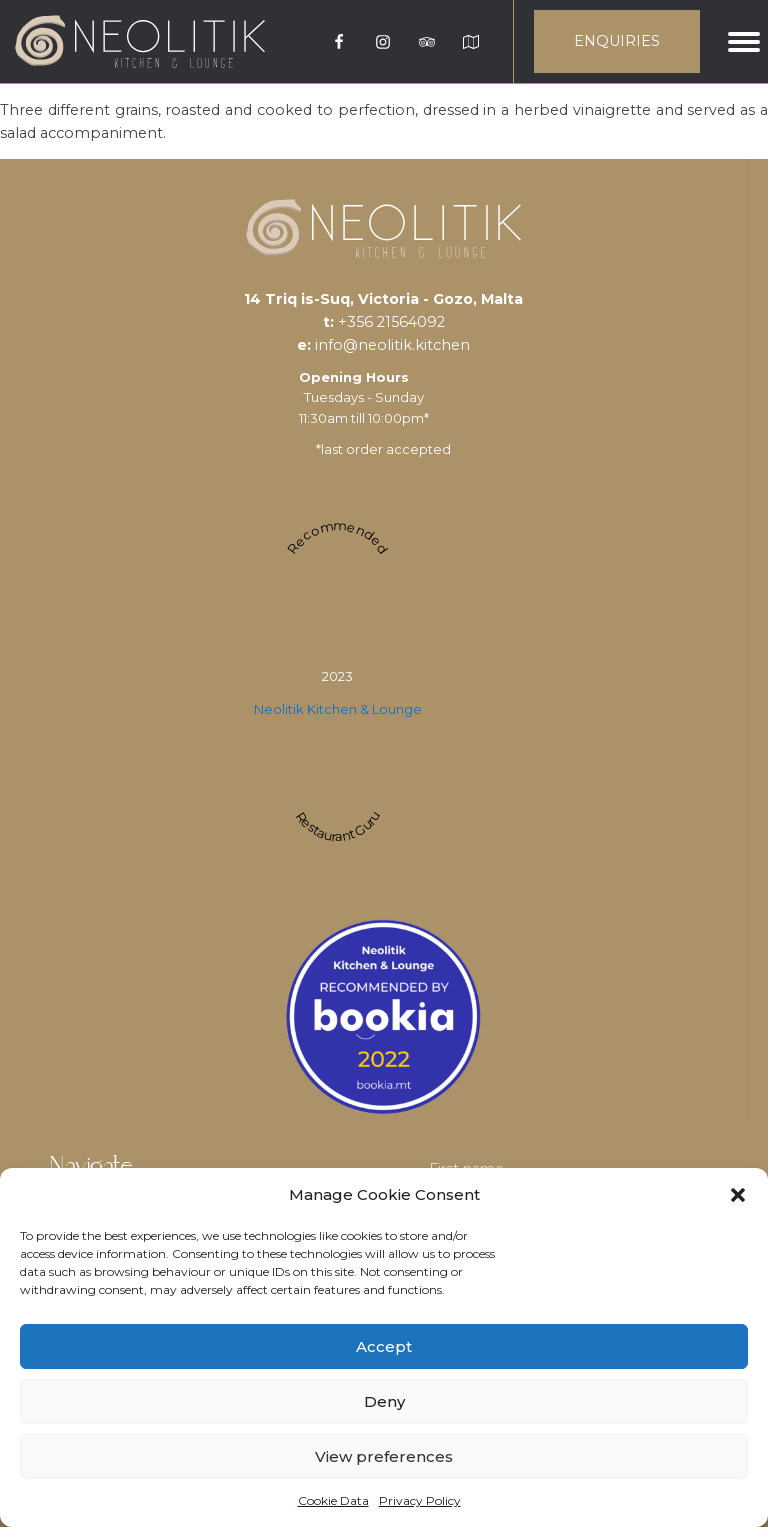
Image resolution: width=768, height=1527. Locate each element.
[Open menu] (744, 42)
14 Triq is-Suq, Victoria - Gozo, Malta (383, 299)
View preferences (384, 1456)
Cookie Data (333, 1500)
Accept (384, 1346)
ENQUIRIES (617, 41)
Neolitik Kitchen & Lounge (338, 709)
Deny (384, 1401)
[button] (738, 1195)
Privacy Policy (420, 1500)
